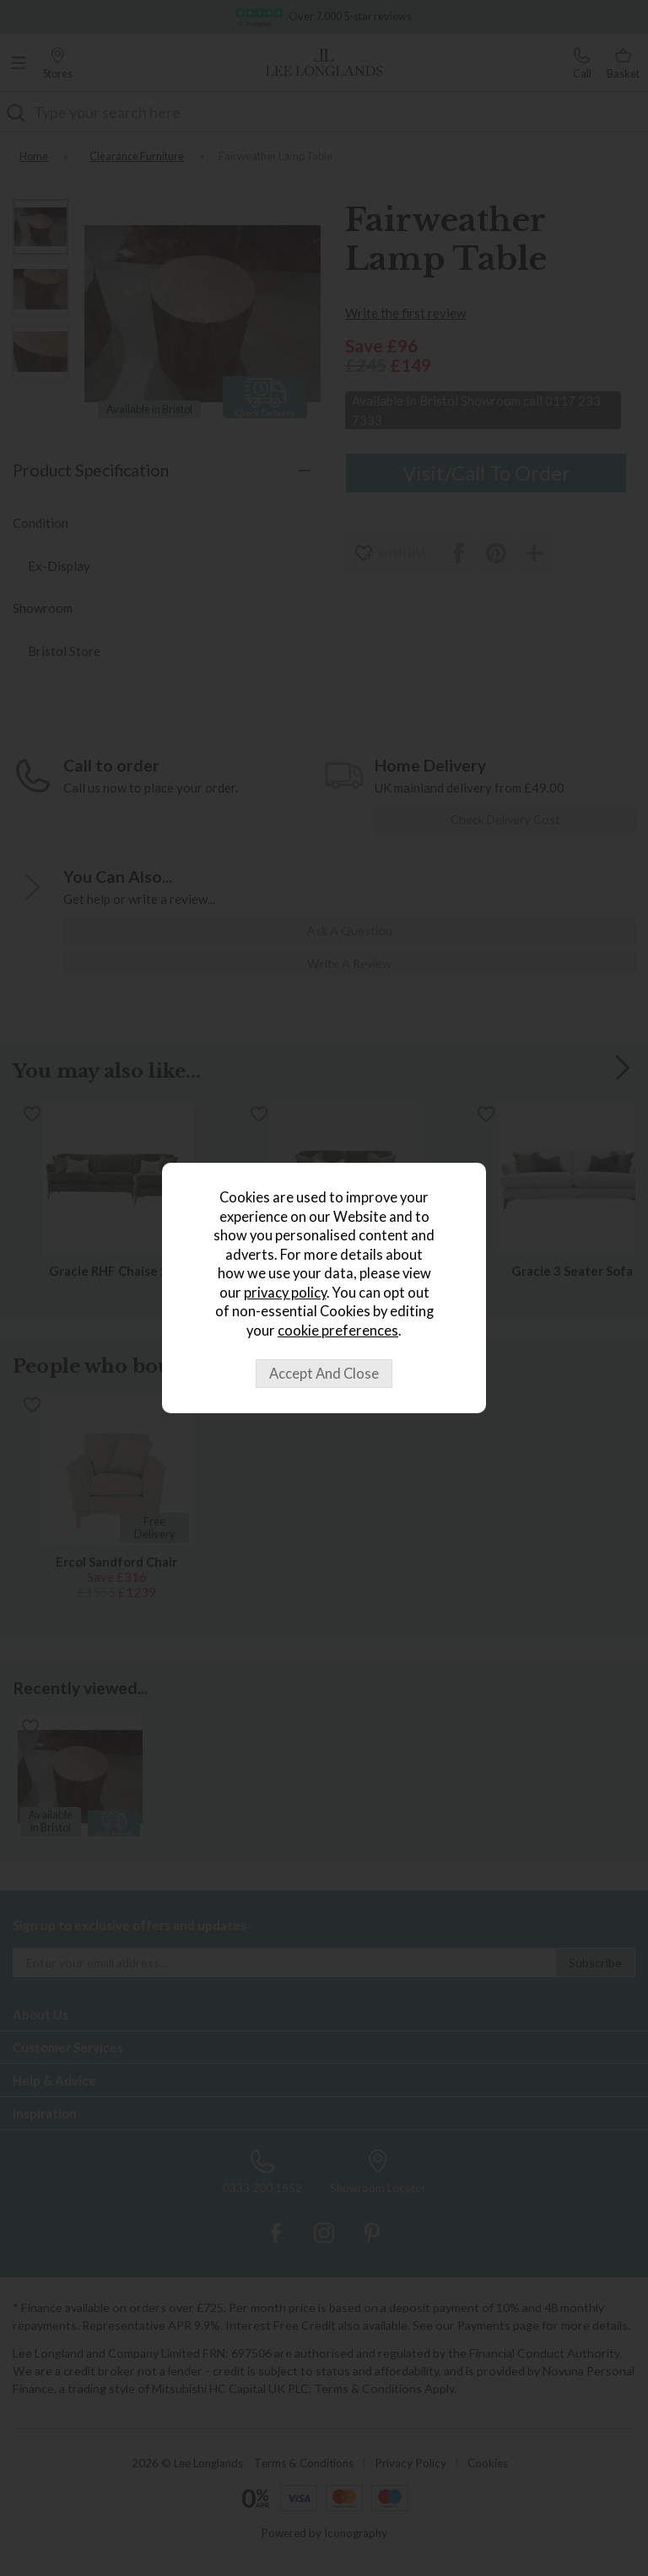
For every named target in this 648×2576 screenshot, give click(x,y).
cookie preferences (338, 1330)
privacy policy (285, 1292)
